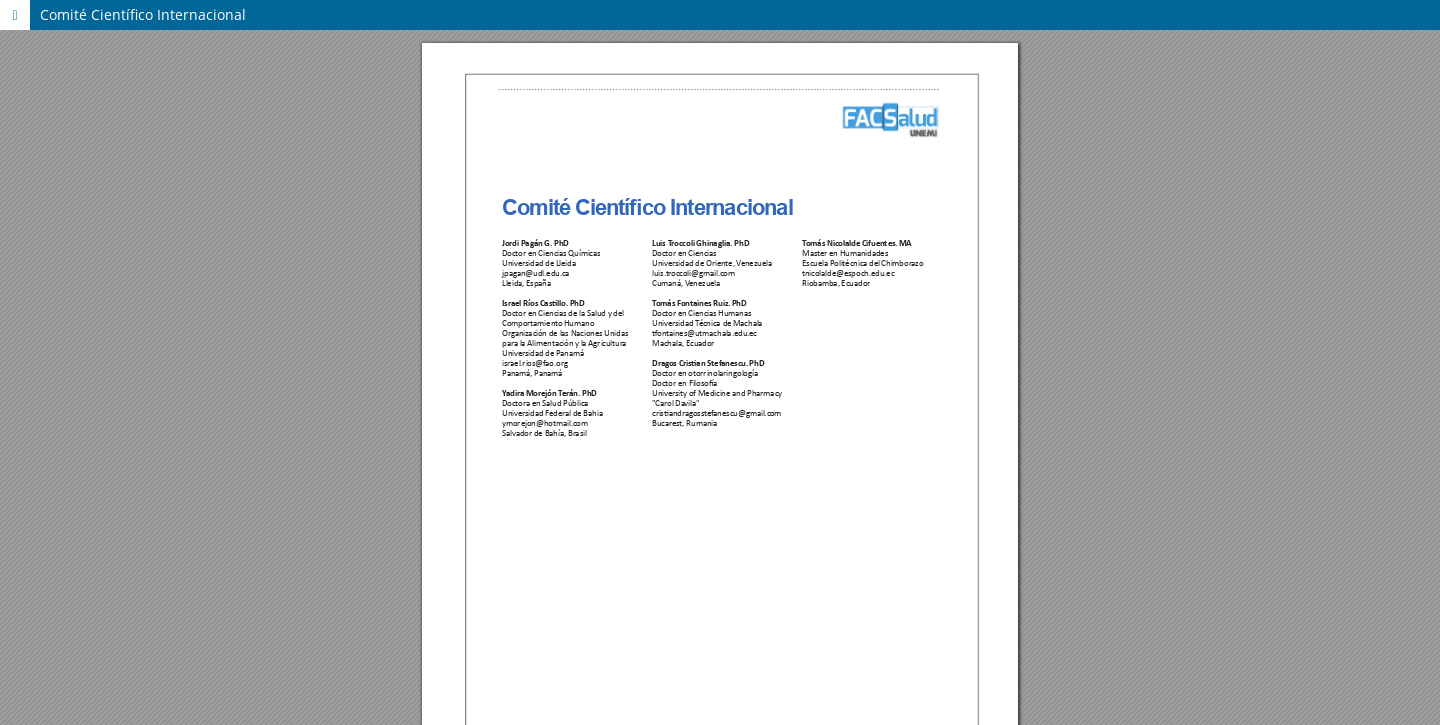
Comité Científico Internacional (143, 14)
